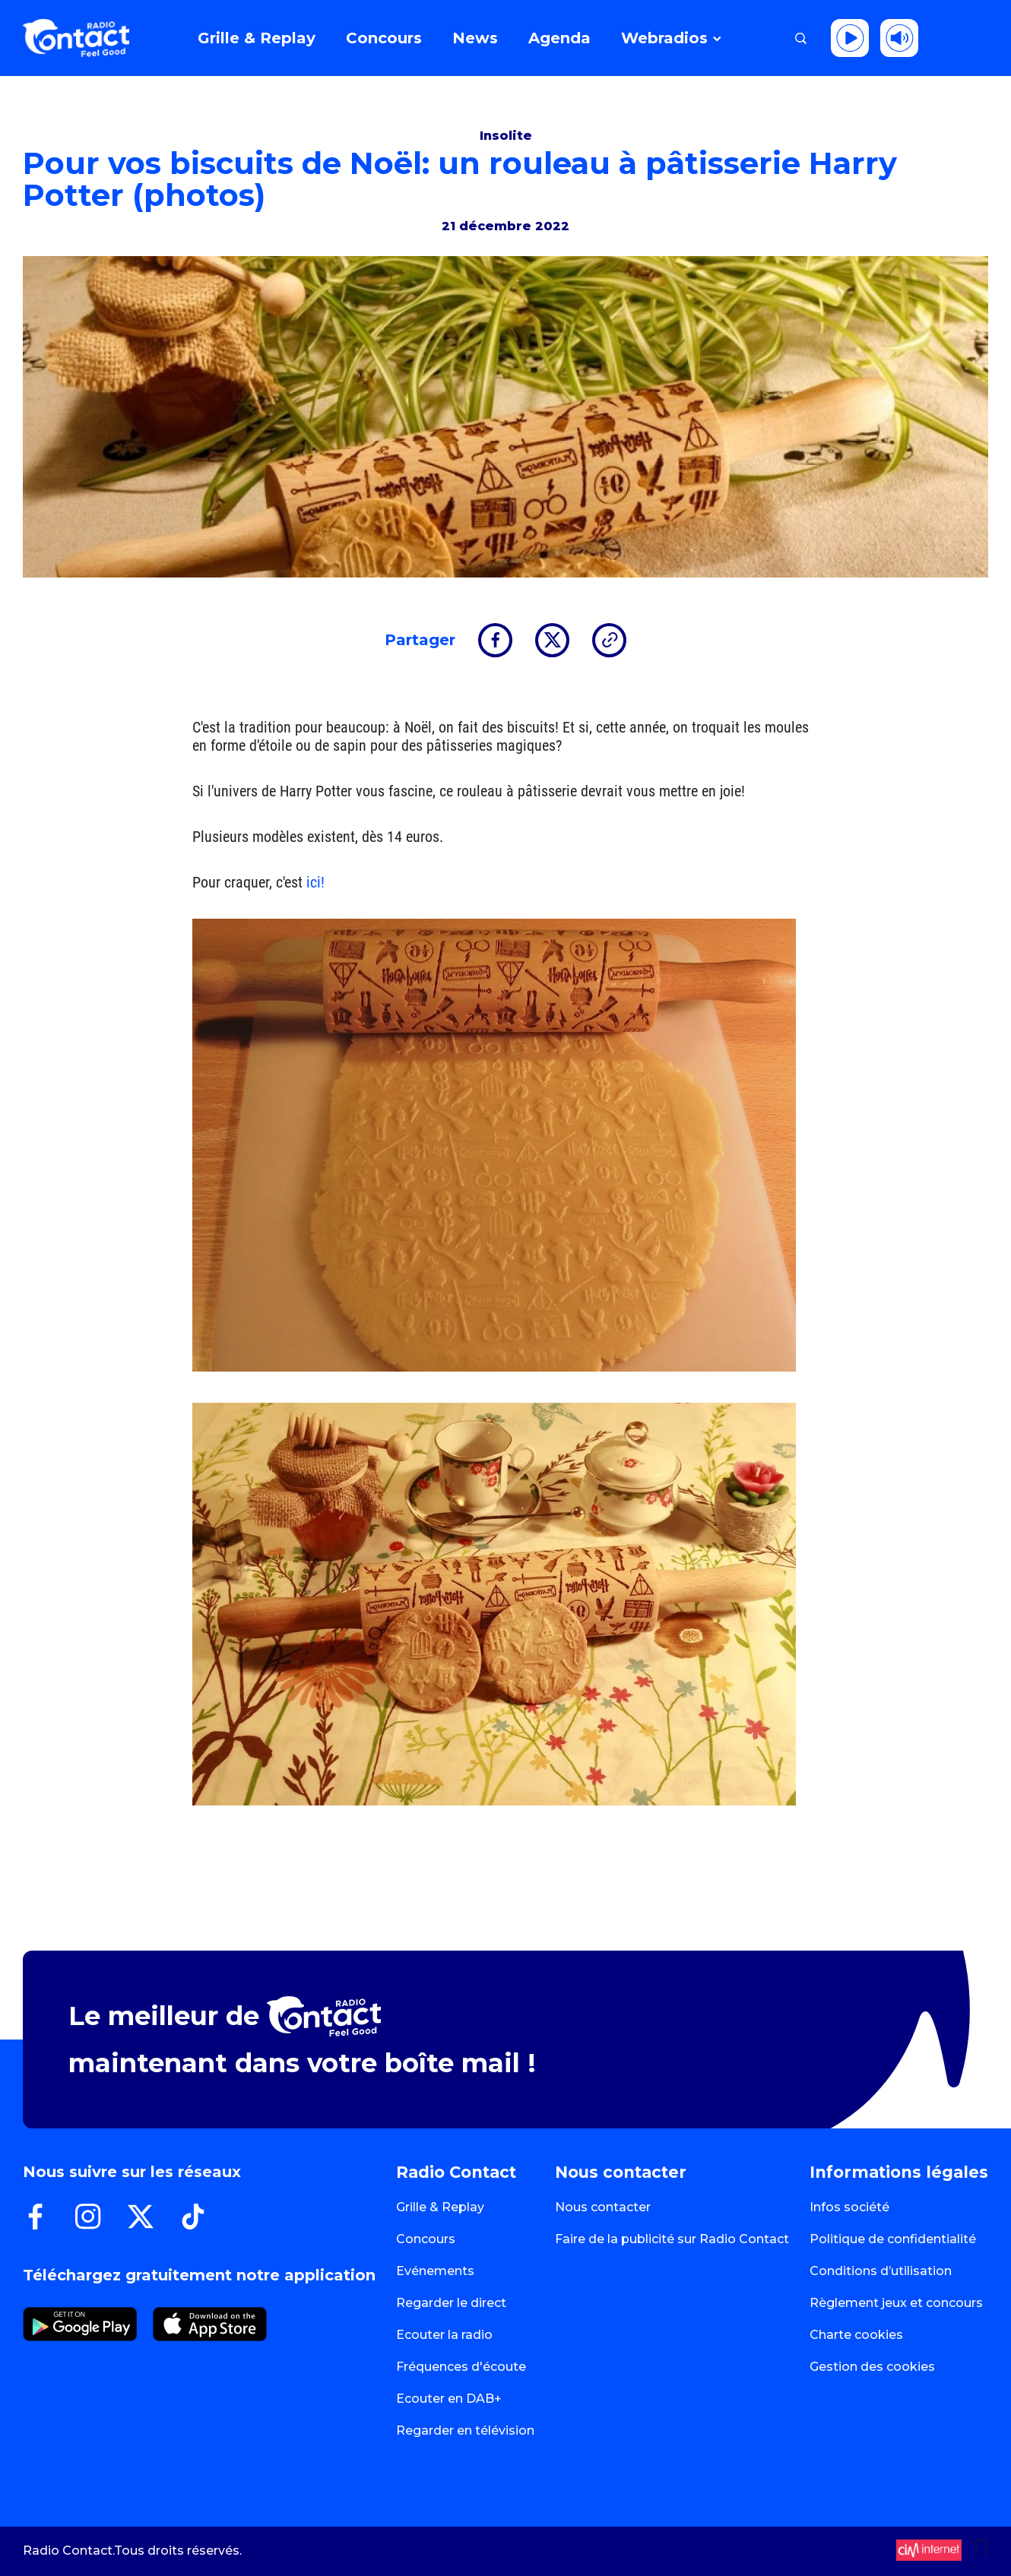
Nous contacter (603, 2207)
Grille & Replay (440, 2207)
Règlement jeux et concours (896, 2303)
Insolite (506, 135)
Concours (425, 2239)
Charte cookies (856, 2335)
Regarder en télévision (465, 2430)
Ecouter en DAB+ (449, 2398)
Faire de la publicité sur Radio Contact (672, 2239)
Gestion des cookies (872, 2366)
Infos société (849, 2207)
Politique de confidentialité (893, 2239)
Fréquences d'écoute (461, 2366)
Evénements (435, 2271)
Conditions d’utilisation (881, 2271)
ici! (317, 882)
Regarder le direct (451, 2303)
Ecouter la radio (444, 2335)
